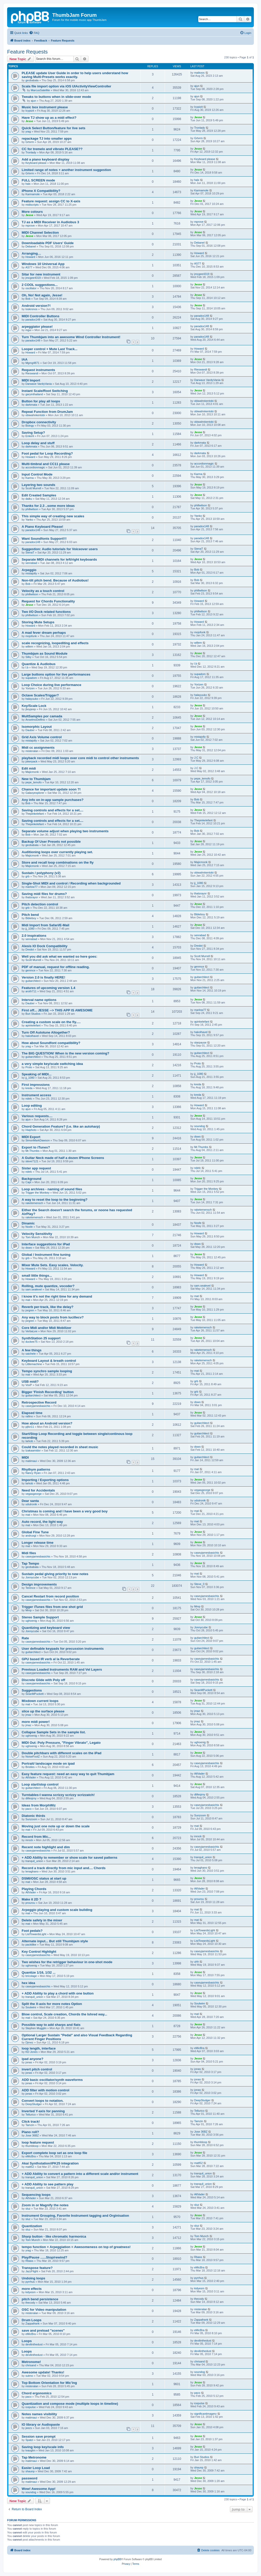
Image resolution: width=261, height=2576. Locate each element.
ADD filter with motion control (45, 2090)
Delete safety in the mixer (42, 1920)
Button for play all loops (41, 401)
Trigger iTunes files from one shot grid (52, 1607)
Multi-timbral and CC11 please (46, 464)
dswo (197, 1136)
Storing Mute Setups (38, 622)
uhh (196, 1961)
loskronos (31, 309)
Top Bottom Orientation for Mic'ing (49, 2383)
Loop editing (32, 1105)
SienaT (29, 552)
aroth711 (30, 991)
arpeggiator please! (37, 326)
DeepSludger (33, 2104)
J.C (196, 757)
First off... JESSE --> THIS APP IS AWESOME (57, 1010)
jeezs (28, 2427)
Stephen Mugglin (36, 2028)
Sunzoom (31, 1819)
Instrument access (36, 1095)
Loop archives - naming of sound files (52, 1189)
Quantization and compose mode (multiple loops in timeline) (70, 2404)
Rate (25, 1638)
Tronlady (199, 127)
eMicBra (199, 2048)
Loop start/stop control (40, 1784)
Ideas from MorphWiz (39, 1805)
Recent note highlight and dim (46, 1847)
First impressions (36, 1085)
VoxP (28, 1384)
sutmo (29, 2375)
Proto (28, 1067)
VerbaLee (31, 1331)
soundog (199, 1126)
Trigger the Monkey (37, 1192)
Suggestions (32, 1690)
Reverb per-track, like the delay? (47, 1307)
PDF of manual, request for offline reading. (56, 967)
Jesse (29, 121)
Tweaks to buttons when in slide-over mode (56, 97)
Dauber (30, 730)
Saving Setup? (33, 432)
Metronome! (31, 2362)
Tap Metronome (34, 2457)
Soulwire (30, 2007)
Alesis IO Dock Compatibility (45, 946)
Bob (28, 298)
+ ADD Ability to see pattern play (47, 2184)
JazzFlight (31, 2271)
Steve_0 (199, 1584)
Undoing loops (33, 2278)
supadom (31, 677)
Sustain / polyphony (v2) (41, 873)
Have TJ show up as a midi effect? (49, 118)
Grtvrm (29, 141)
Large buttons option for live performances (56, 674)
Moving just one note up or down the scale (56, 1826)
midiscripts (32, 204)
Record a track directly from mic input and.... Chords (64, 1868)
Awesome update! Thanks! (43, 2372)
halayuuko (31, 698)
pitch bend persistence (40, 2299)
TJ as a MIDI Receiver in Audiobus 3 (50, 222)
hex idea (28, 1983)
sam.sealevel (33, 1289)
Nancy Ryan (33, 1472)
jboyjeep (30, 709)
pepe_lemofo (33, 782)
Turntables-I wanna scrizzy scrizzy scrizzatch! (58, 1795)
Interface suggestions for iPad (46, 1244)
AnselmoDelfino (35, 719)
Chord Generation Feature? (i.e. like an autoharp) (61, 1126)
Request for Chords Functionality (48, 601)
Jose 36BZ (32, 2135)
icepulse (30, 2407)
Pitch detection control (40, 904)
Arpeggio (29, 570)
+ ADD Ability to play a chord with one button (58, 1993)
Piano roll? (30, 2132)
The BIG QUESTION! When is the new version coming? (65, 1053)
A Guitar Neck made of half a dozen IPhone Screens (63, 1158)
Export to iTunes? (36, 1147)
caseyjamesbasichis (37, 1405)
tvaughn (30, 2450)
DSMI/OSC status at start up (44, 1878)
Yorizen (30, 688)
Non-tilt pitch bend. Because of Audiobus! (55, 580)
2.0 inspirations (34, 935)
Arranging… (31, 253)
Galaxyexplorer (34, 792)
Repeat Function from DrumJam (47, 412)
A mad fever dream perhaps (44, 633)
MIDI (25, 1457)
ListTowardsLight (35, 1934)
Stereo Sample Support (40, 1617)
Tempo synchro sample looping (47, 1371)
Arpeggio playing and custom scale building (57, 1910)
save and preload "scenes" (43, 2330)
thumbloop (31, 2145)
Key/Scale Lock (34, 706)
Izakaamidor (33, 1450)
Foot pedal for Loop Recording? (47, 453)
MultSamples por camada (42, 716)
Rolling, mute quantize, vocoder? (48, 1286)
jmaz (28, 1714)
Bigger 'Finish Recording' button (48, 1392)
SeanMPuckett (34, 1693)
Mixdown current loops (40, 1701)
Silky (28, 656)
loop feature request (38, 2142)
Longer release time (38, 1542)
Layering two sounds (38, 485)
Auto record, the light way (42, 1522)
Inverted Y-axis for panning (43, 2111)
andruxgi (30, 1535)
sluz (28, 2208)
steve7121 (31, 1161)
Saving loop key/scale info (43, 2447)
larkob (29, 1441)
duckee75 (31, 1341)
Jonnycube (32, 1577)
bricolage (31, 1975)
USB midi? (30, 1381)
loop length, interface (39, 2048)
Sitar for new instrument (41, 274)
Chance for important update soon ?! (51, 789)
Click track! (31, 2121)
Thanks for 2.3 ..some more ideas (48, 506)
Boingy (29, 425)
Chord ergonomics (36, 2393)
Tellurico (30, 2114)
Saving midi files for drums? (44, 894)
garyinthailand (34, 394)
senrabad (31, 562)
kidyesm (30, 2292)
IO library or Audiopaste (41, 2424)
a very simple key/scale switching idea (52, 1064)
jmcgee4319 (33, 277)
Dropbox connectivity (39, 422)
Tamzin (29, 2124)
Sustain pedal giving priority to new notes (55, 1574)
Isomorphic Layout (37, 727)
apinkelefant (33, 1025)
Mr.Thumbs (32, 1150)
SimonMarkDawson (37, 1140)
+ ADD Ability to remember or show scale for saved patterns (69, 1857)
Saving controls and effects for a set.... (52, 810)
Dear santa (30, 1501)
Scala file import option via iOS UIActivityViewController (66, 86)
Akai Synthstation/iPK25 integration (50, 2163)
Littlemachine (33, 1364)
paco (28, 1808)
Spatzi (29, 2439)
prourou (30, 1902)
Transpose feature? (37, 2268)
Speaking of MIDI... (36, 1074)
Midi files (29, 1553)
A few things (32, 1350)
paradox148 (32, 319)
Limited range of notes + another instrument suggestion (66, 170)
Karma (29, 477)
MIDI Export (31, 1137)
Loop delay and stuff (38, 443)
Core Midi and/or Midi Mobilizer (46, 1328)
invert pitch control (37, 2069)
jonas (28, 2062)
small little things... (37, 1275)
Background (31, 1179)
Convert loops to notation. (42, 2101)
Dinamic (28, 1223)
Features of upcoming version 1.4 (48, 988)
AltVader (30, 1777)
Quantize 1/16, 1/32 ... (39, 1972)
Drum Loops (32, 2320)
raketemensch (34, 1203)
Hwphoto (30, 1129)
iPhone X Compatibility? (41, 191)
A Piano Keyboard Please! (42, 527)
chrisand (30, 2365)
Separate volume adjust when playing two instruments (65, 831)
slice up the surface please (43, 1711)
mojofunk (31, 636)
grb (27, 876)
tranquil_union (34, 1860)
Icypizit (29, 110)
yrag (28, 131)
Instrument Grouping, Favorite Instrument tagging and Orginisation (75, 2215)
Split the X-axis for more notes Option (52, 2004)
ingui (28, 330)
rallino (29, 1416)
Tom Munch (32, 1237)
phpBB (117, 2559)
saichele (30, 1353)
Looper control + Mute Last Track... (49, 349)
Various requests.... (37, 1116)
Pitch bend (30, 915)
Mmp (28, 1610)
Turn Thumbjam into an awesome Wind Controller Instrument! (71, 337)
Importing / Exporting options (45, 1480)
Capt (28, 1182)
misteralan (31, 750)
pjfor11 (29, 1426)
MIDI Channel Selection (40, 232)
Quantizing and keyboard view (46, 1628)
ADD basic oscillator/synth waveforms (52, 2080)
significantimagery (205, 2413)
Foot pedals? (32, 1931)
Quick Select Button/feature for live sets (53, 128)
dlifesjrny (30, 1798)
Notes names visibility (39, 2414)
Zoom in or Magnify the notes (45, 2205)
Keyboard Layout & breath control (49, 1361)
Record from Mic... (36, 1837)
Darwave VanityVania (38, 383)
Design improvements (39, 1584)
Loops (27, 2341)
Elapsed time (32, 1413)
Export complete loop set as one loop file (54, 2153)
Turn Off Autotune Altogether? (46, 1032)
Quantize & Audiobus (39, 664)
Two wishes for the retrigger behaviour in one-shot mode (67, 1962)
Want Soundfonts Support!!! (44, 538)
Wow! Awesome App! (39, 2489)
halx (28, 183)
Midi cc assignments (38, 747)
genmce (30, 970)
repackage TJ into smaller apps (47, 138)
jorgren (29, 1310)
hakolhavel (32, 1035)
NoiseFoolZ (32, 1756)
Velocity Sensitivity (37, 1234)
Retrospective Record (39, 1402)
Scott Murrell (33, 488)
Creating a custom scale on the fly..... (51, 1022)
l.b (27, 667)
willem (29, 646)
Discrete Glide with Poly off (43, 1680)
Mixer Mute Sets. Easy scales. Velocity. (52, 1265)
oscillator (30, 288)
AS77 (28, 267)
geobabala (31, 80)
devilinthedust (34, 2344)
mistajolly (31, 573)
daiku (28, 498)
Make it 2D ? (31, 1899)
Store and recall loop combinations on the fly (58, 862)
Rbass (29, 2260)
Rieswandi (31, 373)
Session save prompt (39, 2436)
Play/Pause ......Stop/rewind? (44, 2257)
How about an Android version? (47, 1423)
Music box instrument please (45, 107)
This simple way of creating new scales (53, 516)
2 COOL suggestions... (40, 285)
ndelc (28, 1098)
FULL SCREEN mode (38, 180)
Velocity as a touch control (43, 591)
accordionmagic (35, 467)
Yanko (29, 519)
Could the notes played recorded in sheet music (60, 1447)
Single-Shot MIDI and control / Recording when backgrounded (71, 883)
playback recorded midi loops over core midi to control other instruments (80, 758)
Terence (30, 1587)
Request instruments (38, 370)
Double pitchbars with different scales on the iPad (61, 1753)
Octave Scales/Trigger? (40, 695)
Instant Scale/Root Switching (45, 391)
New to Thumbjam (36, 779)
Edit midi (29, 768)
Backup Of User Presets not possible (51, 841)
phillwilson (31, 509)
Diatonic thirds (33, 1816)
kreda (29, 1088)
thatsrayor (31, 897)
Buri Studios (33, 1013)
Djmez (29, 2042)
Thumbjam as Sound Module (45, 653)
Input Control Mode (37, 474)
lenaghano (31, 1871)
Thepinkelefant (34, 813)
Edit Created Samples (39, 495)
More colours (32, 212)
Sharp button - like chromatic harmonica (54, 2236)
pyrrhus (30, 2281)
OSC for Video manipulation (44, 2309)
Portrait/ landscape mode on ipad (48, 1763)
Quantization (32, 2226)
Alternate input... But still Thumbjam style (55, 1941)
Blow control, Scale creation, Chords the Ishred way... (64, 2014)
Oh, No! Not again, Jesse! (42, 295)
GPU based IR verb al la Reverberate (51, 1659)
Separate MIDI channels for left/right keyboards (59, 559)
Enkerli (29, 436)
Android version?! (36, 306)
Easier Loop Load (36, 2468)
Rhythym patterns (36, 1469)
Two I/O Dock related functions (46, 612)
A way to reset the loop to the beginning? (54, 1199)
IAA (25, 359)
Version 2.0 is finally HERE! (43, 977)
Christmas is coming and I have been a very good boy (65, 1511)
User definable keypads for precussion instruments (63, 1648)
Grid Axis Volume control (42, 737)
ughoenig (31, 1620)
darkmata (31, 404)
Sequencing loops (36, 2195)
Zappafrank (32, 2323)
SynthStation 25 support (41, 1338)
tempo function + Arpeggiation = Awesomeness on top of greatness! (76, 2247)
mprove (30, 225)
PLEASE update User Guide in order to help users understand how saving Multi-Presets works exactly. (75, 75)
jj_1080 (198, 882)
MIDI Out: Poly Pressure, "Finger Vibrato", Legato (61, 1743)
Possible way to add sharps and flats (51, 2025)
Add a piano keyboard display (45, 159)
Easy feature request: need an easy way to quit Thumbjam (68, 1774)
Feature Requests (27, 52)
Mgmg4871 (32, 362)
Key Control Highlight (39, 1951)
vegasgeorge (33, 1493)
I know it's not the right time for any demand (57, 1296)
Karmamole (32, 194)
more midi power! (36, 1722)
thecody (30, 2302)
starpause (200, 1042)
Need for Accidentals (38, 1490)
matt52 (29, 2166)
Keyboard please (36, 162)
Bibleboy (30, 918)
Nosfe (29, 1226)
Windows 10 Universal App (43, 264)
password (29, 2478)
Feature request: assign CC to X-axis (51, 201)
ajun (197, 85)
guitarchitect (33, 980)
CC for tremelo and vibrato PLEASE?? (52, 149)
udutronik (31, 1504)
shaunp (30, 2471)
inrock (29, 1840)
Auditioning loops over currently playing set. (57, 852)
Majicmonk (32, 771)
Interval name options (39, 1000)
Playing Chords (34, 1889)
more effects (32, 2289)
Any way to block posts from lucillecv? (53, 1317)
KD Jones (31, 2051)
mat (27, 1299)
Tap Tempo (30, 1563)
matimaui (31, 1460)
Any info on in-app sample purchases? (53, 800)
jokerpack (31, 761)
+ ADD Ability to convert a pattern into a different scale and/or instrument (80, 2174)
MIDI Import (31, 380)
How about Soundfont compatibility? (51, 1043)
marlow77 (31, 886)
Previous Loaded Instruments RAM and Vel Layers (62, 1669)
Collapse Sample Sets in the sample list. (54, 1732)
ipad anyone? (32, 2059)
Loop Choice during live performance (51, 685)
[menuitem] (34, 33)
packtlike (30, 1944)
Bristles (30, 1766)
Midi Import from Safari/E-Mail (45, 925)
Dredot (29, 949)
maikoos (199, 72)
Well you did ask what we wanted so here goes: (59, 956)
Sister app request (36, 1168)
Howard (30, 256)
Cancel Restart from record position (50, 1596)
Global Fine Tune (35, 1532)
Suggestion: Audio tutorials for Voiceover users (60, 549)
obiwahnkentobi (204, 400)
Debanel (30, 246)
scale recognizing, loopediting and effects (55, 643)
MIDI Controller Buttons (40, 316)
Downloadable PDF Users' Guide (48, 243)
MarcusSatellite (40, 90)
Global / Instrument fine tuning (46, 1255)
